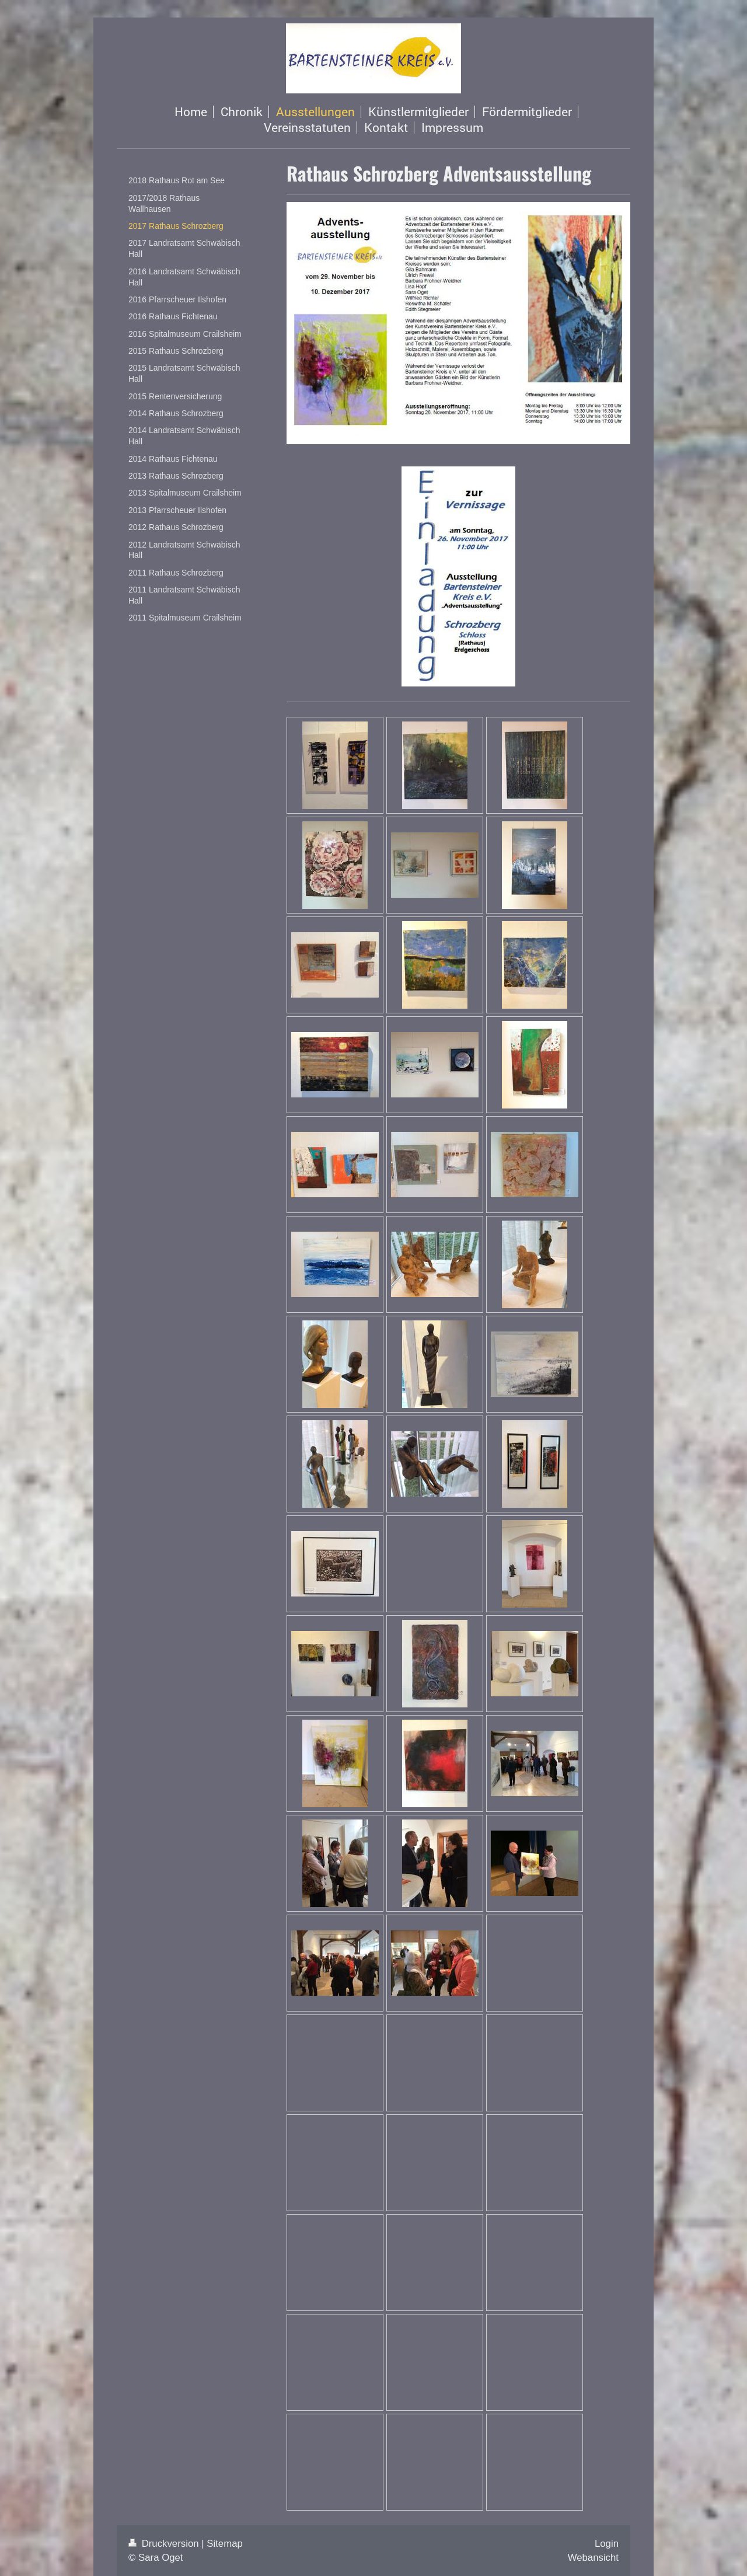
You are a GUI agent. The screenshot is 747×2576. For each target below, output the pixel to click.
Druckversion (164, 2543)
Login (607, 2543)
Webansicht (593, 2557)
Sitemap (225, 2543)
